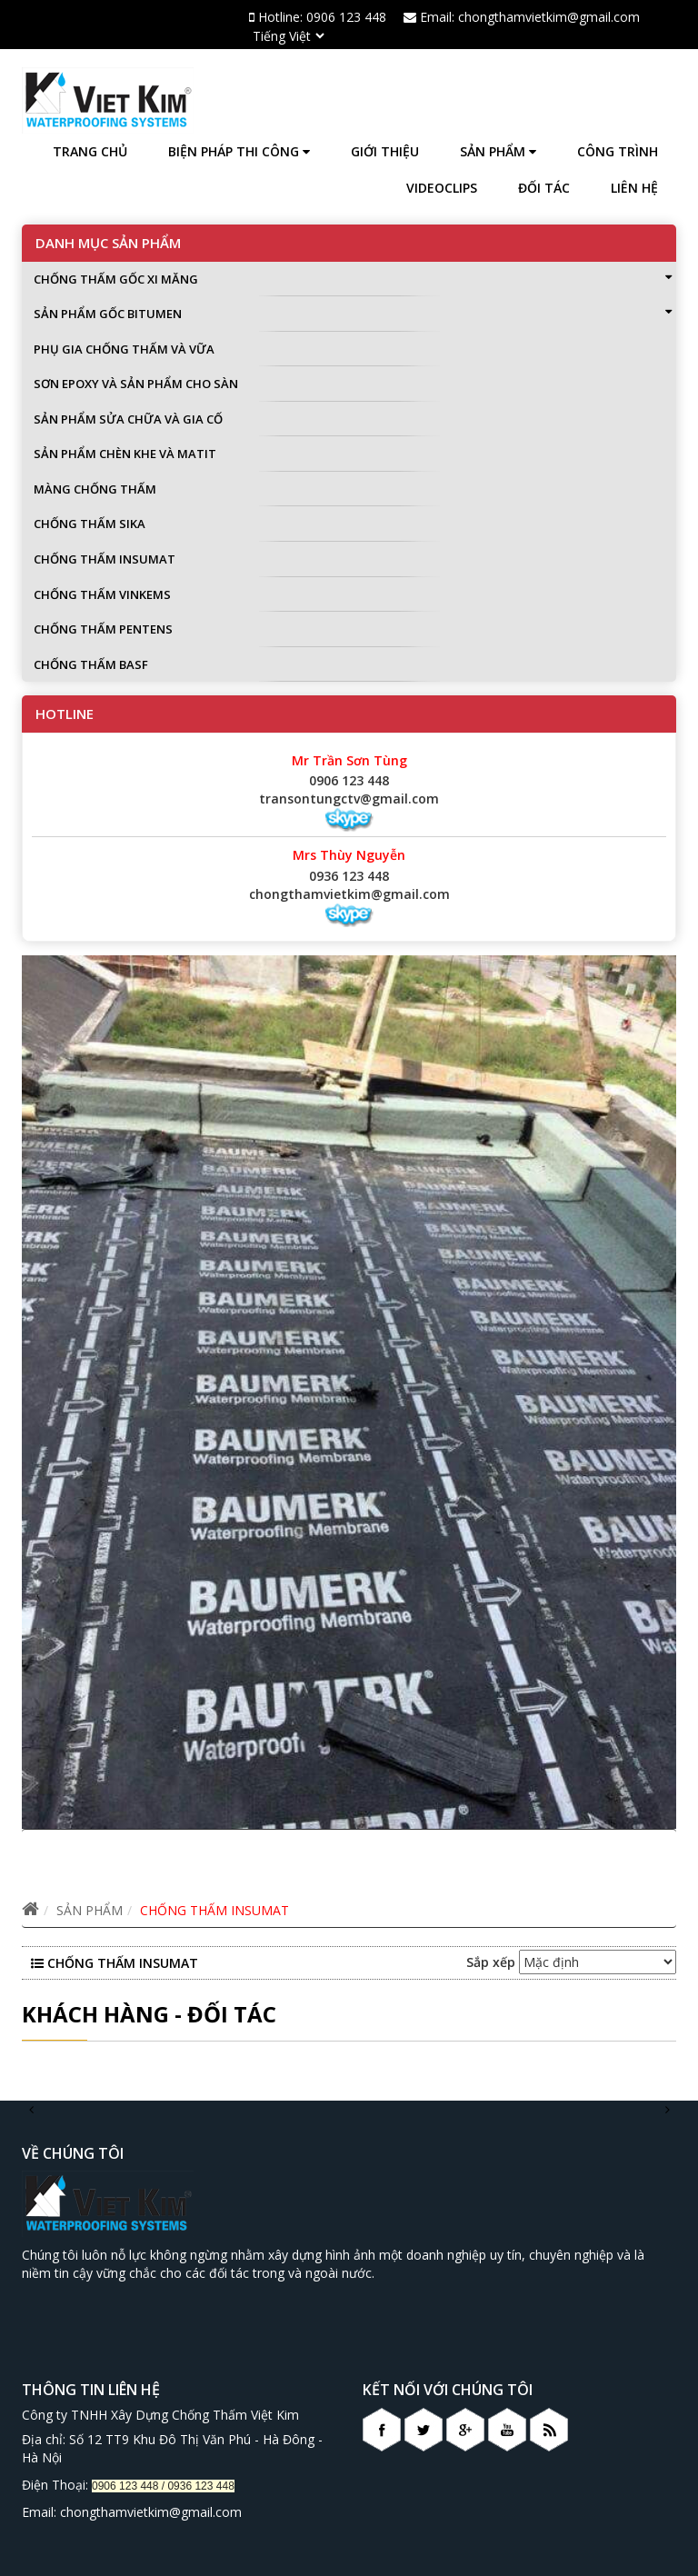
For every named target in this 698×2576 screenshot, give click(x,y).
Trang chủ (90, 151)
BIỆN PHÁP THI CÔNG (239, 151)
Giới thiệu (385, 151)
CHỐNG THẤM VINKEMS (102, 594)
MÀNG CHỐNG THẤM (95, 489)
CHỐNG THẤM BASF (91, 664)
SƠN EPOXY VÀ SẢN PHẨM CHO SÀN (136, 383)
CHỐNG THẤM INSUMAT (104, 559)
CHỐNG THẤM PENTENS (103, 629)
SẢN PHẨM (498, 151)
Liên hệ (634, 187)
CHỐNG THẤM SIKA (89, 523)
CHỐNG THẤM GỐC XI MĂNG (353, 279)
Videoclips (441, 187)
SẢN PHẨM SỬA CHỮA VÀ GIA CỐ (128, 419)
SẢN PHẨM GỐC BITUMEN (353, 313)
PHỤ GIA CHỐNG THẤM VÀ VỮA (124, 349)
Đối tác (544, 187)
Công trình (617, 151)
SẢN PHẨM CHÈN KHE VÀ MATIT (125, 453)
